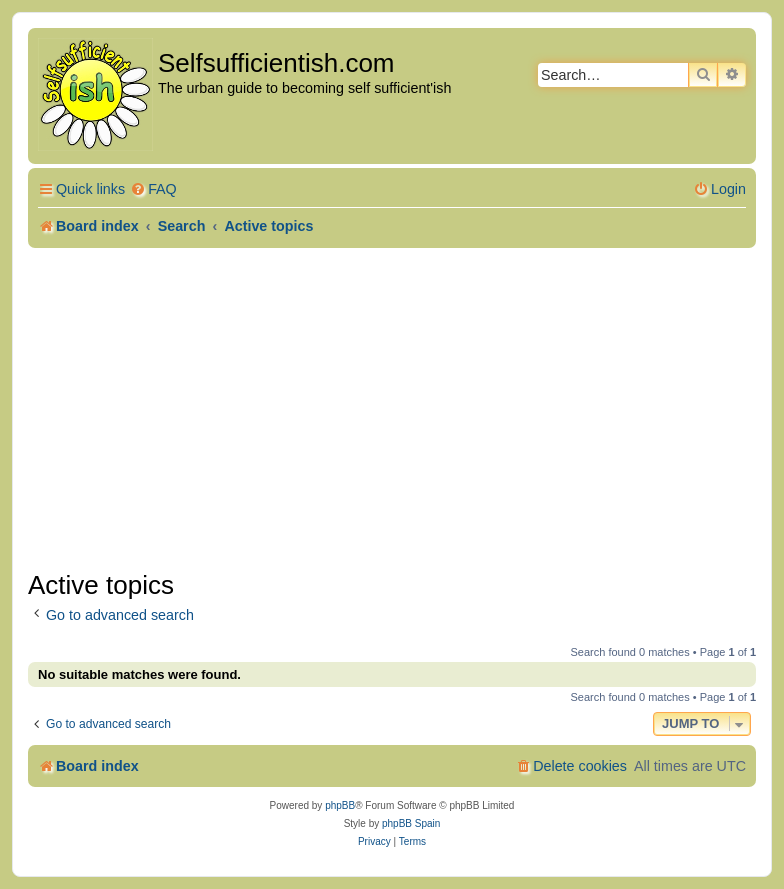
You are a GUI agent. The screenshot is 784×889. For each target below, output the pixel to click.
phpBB (340, 805)
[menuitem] (153, 189)
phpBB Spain (411, 823)
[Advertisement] (392, 409)
